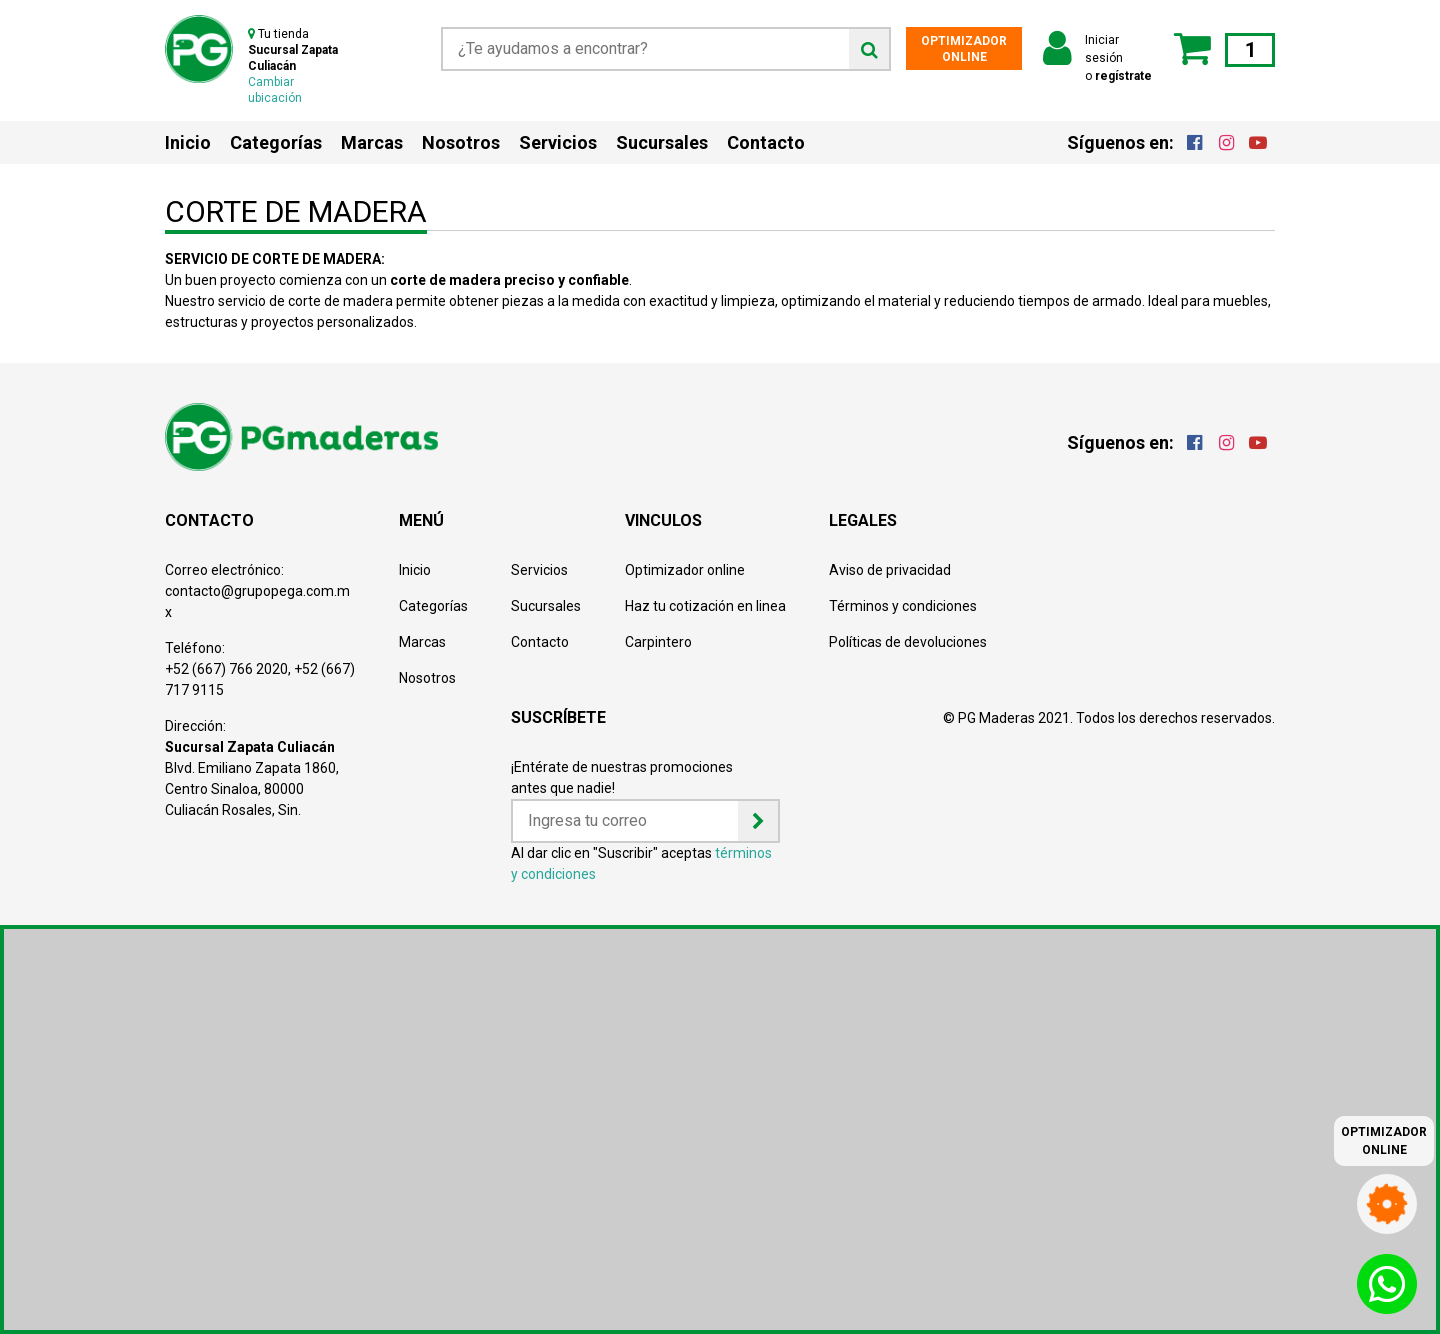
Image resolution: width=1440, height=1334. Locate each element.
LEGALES (863, 520)
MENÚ (421, 520)
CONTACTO (209, 520)
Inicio (188, 142)
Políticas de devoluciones (908, 642)
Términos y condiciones (903, 606)
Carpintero (658, 642)
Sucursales (662, 142)
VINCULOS (663, 520)
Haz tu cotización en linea (705, 606)
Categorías (276, 142)
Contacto (766, 142)
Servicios (558, 142)
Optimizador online (685, 570)
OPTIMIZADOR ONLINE (964, 49)
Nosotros (461, 142)
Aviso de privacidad (890, 570)
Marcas (372, 142)
